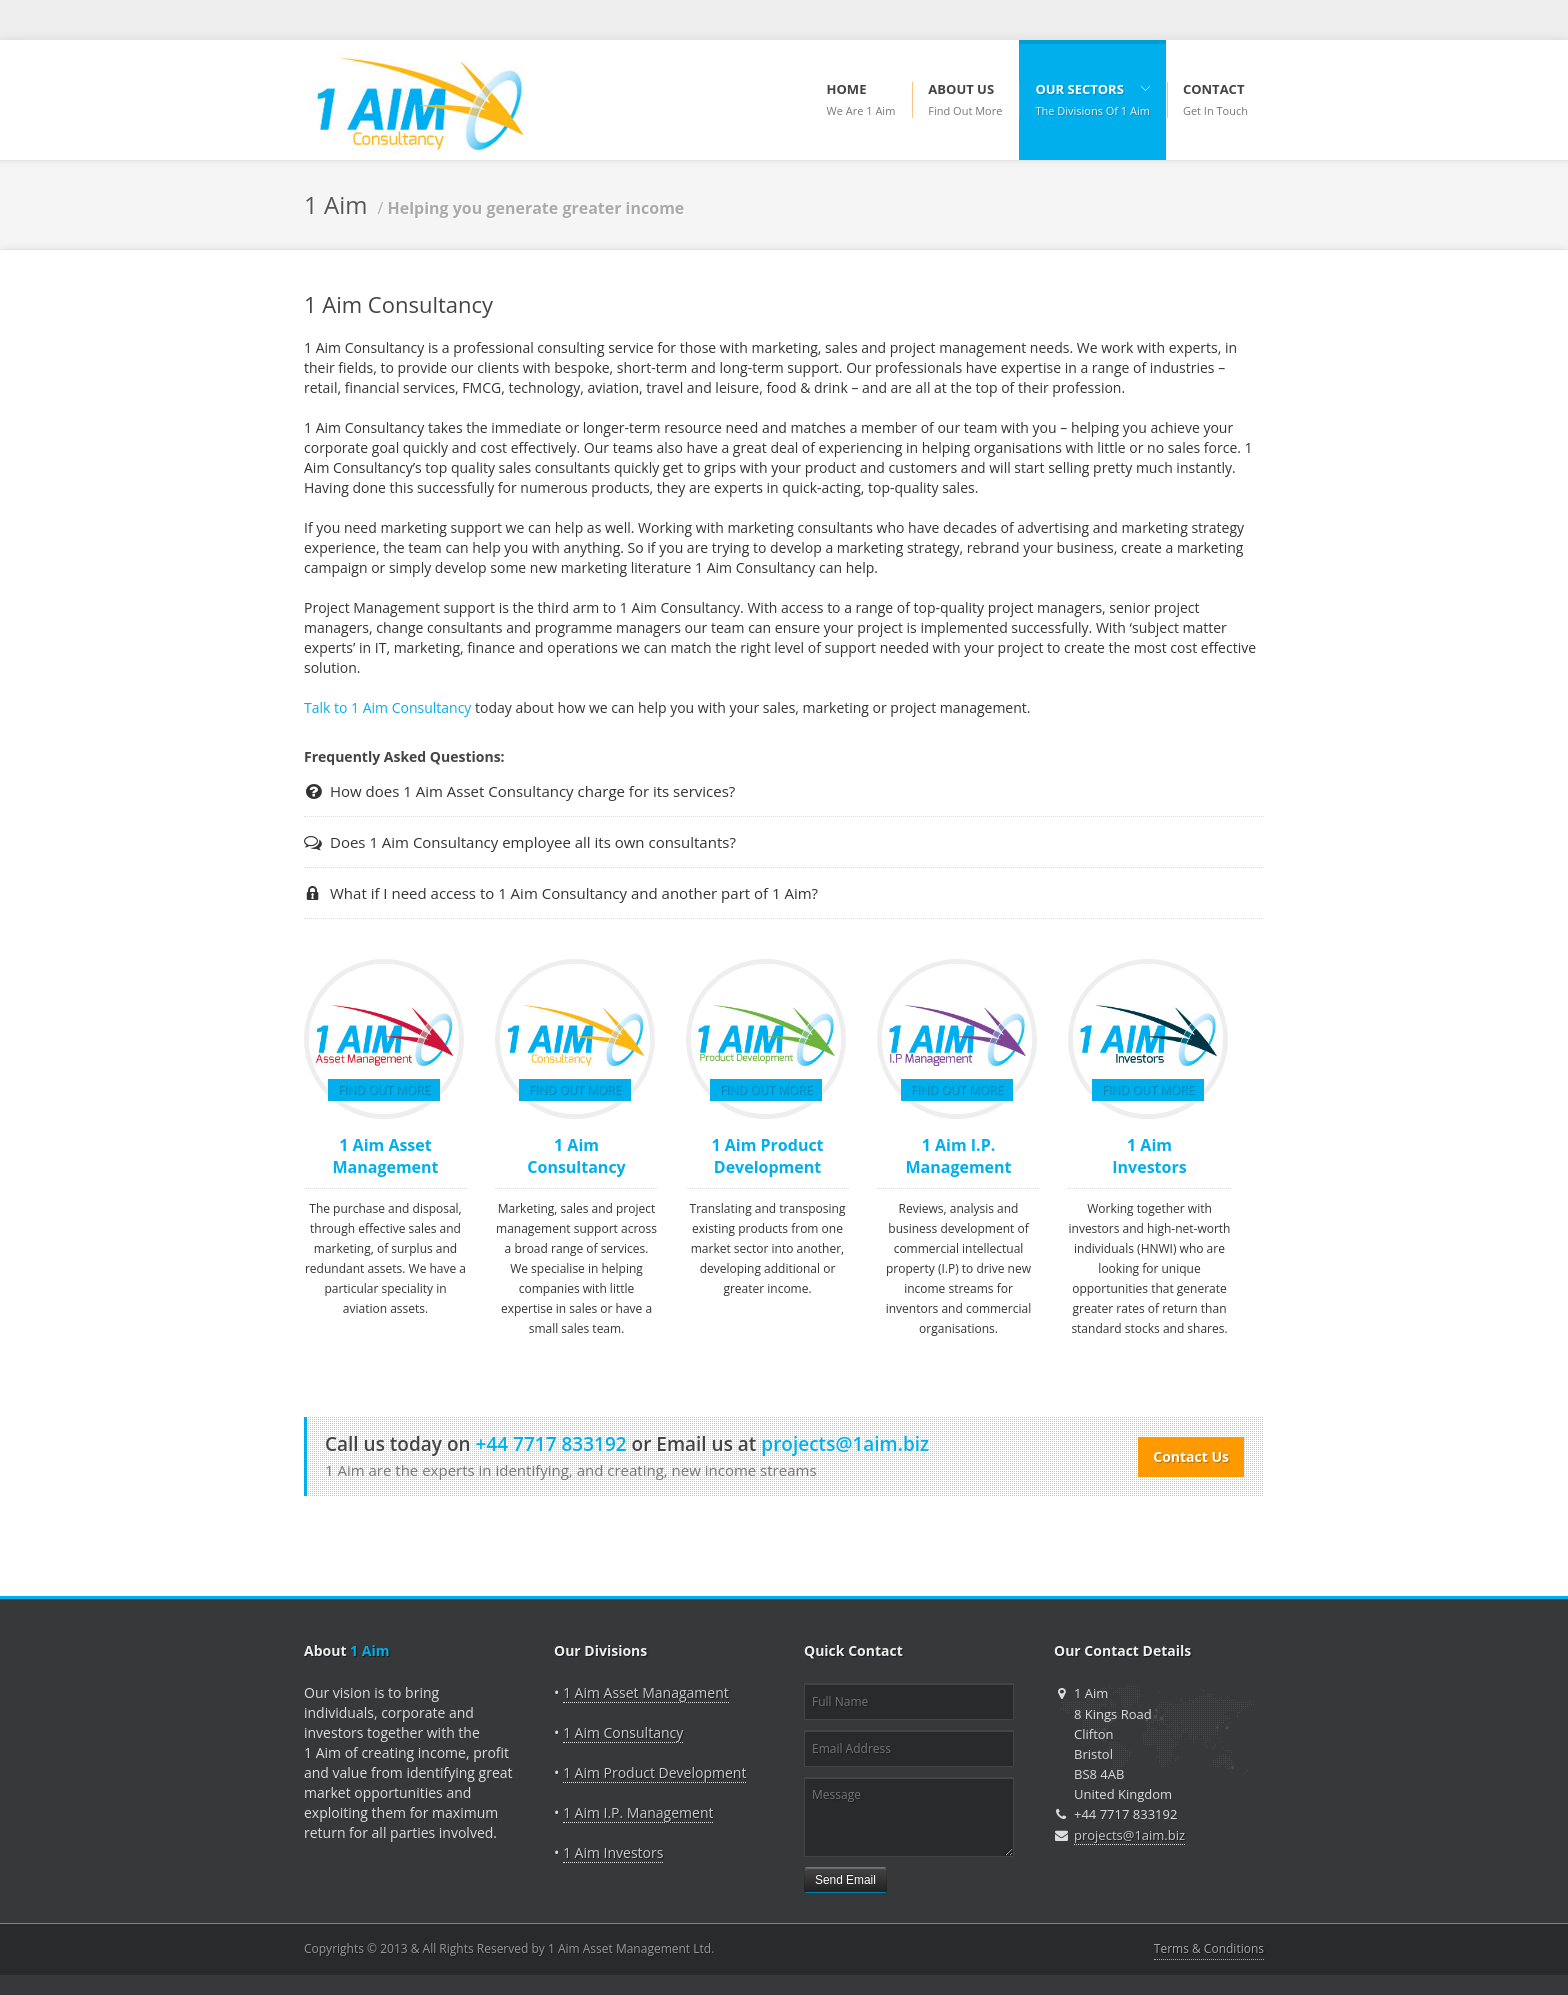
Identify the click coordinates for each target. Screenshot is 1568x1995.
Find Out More (384, 1089)
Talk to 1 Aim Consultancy (389, 707)
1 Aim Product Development (767, 1156)
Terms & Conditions (1209, 1948)
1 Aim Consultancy (576, 1156)
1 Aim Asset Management (385, 1156)
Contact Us (1191, 1456)
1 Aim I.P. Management (958, 1156)
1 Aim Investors (1149, 1156)
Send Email (845, 1880)
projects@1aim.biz (1129, 1835)
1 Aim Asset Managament (646, 1692)
